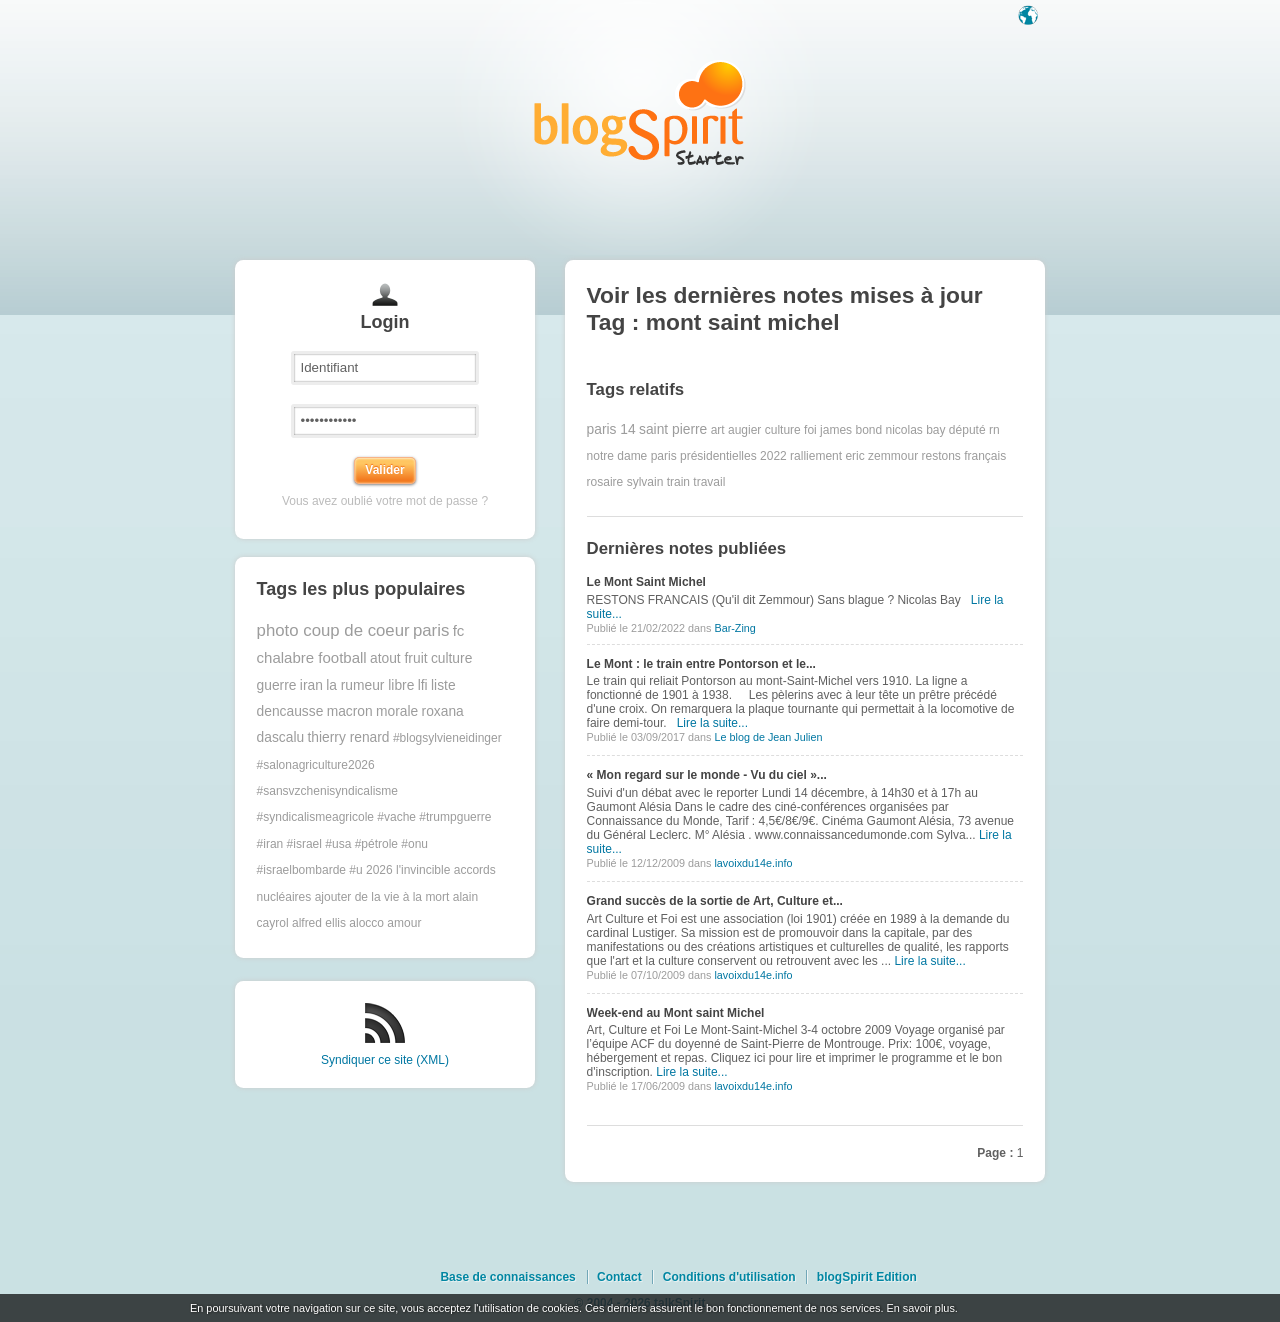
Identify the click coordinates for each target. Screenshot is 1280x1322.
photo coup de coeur (333, 630)
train (678, 482)
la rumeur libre (370, 685)
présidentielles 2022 (733, 456)
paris (431, 630)
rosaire (605, 482)
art (718, 430)
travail (709, 482)
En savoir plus (920, 1308)
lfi (423, 685)
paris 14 (611, 429)
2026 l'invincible (408, 870)
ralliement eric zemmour (854, 456)
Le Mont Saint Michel (646, 582)
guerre (277, 685)
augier (744, 430)
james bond (851, 430)
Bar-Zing (734, 628)
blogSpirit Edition (867, 1277)
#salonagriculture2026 (316, 765)
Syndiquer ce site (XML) (385, 1060)
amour (404, 923)
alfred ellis (319, 923)
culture (451, 658)
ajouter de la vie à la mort (382, 897)
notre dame (617, 456)
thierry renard (349, 737)
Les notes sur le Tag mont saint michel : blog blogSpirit (640, 112)
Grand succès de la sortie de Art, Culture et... (715, 901)
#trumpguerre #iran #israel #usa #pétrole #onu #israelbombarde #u (374, 843)
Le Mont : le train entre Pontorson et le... (701, 664)
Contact (619, 1277)
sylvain (645, 482)
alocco (366, 923)
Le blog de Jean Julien (768, 737)
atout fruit (399, 658)
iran (311, 685)
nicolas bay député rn (943, 430)
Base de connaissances (507, 1277)
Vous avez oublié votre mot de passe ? (385, 501)
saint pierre (673, 429)
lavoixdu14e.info (753, 863)
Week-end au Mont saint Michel (676, 1013)
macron (350, 711)
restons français (963, 456)
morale (397, 711)
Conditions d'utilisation (729, 1277)
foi (810, 430)
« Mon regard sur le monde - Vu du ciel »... (707, 775)
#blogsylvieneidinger (447, 738)
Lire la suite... (712, 723)
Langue (1030, 17)
